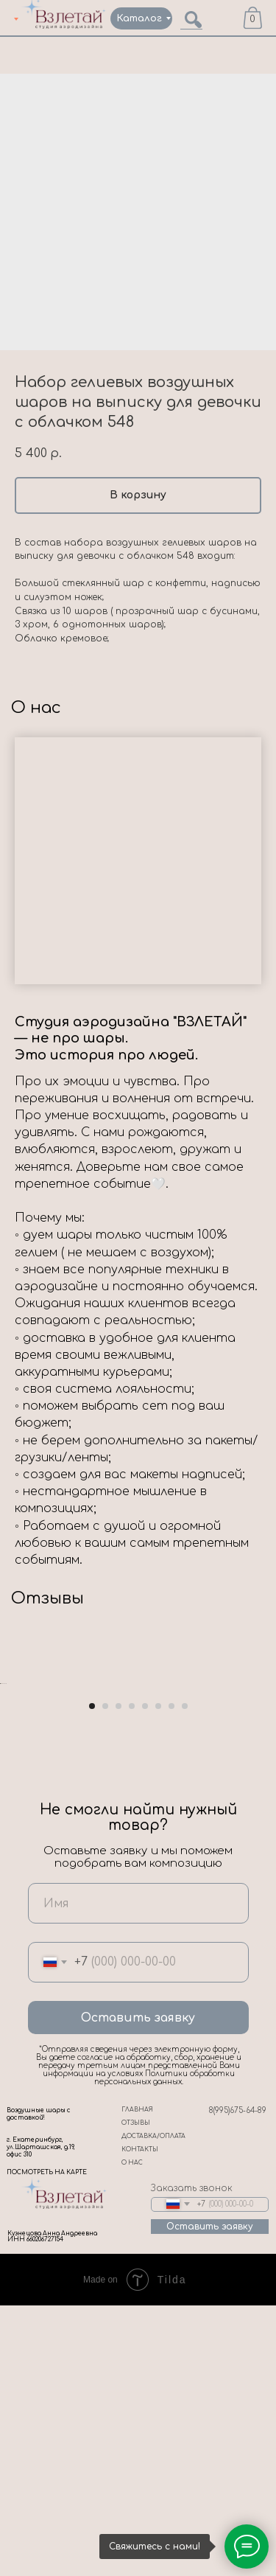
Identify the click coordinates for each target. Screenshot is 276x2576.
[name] (138, 2174)
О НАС (132, 2433)
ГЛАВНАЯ (137, 2380)
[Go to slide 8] (185, 1977)
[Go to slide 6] (158, 1977)
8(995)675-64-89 (237, 2381)
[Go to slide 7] (171, 1977)
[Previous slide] (12, 1819)
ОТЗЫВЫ (135, 2393)
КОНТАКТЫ (139, 2420)
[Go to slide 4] (132, 1977)
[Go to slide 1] (92, 1977)
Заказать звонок (192, 2459)
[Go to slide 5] (145, 1977)
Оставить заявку (138, 2288)
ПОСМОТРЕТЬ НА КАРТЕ (47, 2443)
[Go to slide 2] (105, 1977)
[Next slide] (263, 1819)
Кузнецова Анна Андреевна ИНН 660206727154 (52, 2507)
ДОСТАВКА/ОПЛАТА (153, 2406)
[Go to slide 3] (118, 1977)
